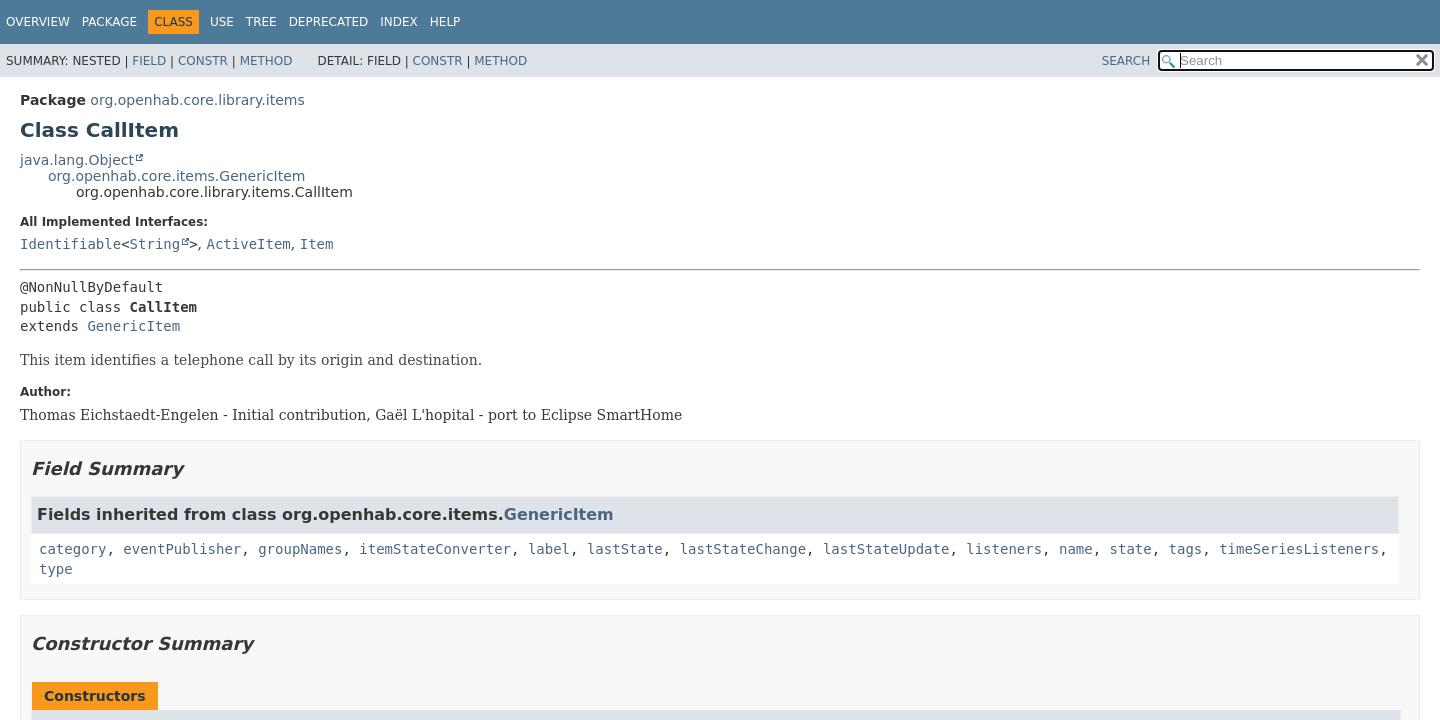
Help (445, 22)
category (72, 549)
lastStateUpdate (886, 549)
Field (149, 61)
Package (109, 22)
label (549, 549)
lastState (625, 549)
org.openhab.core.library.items (197, 100)
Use (222, 22)
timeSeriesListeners (1299, 549)
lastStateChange (743, 549)
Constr (203, 61)
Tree (261, 22)
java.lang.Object (77, 160)
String (155, 244)
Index (399, 22)
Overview (38, 22)
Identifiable (70, 244)
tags (1186, 549)
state (1131, 549)
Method (266, 61)
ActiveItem (249, 244)
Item (317, 244)
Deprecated (329, 22)
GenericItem (133, 326)
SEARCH (1126, 61)
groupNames (300, 549)
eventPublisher (182, 549)
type (56, 569)
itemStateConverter (435, 549)
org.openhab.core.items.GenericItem (176, 176)
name (1076, 549)
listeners (1004, 549)
